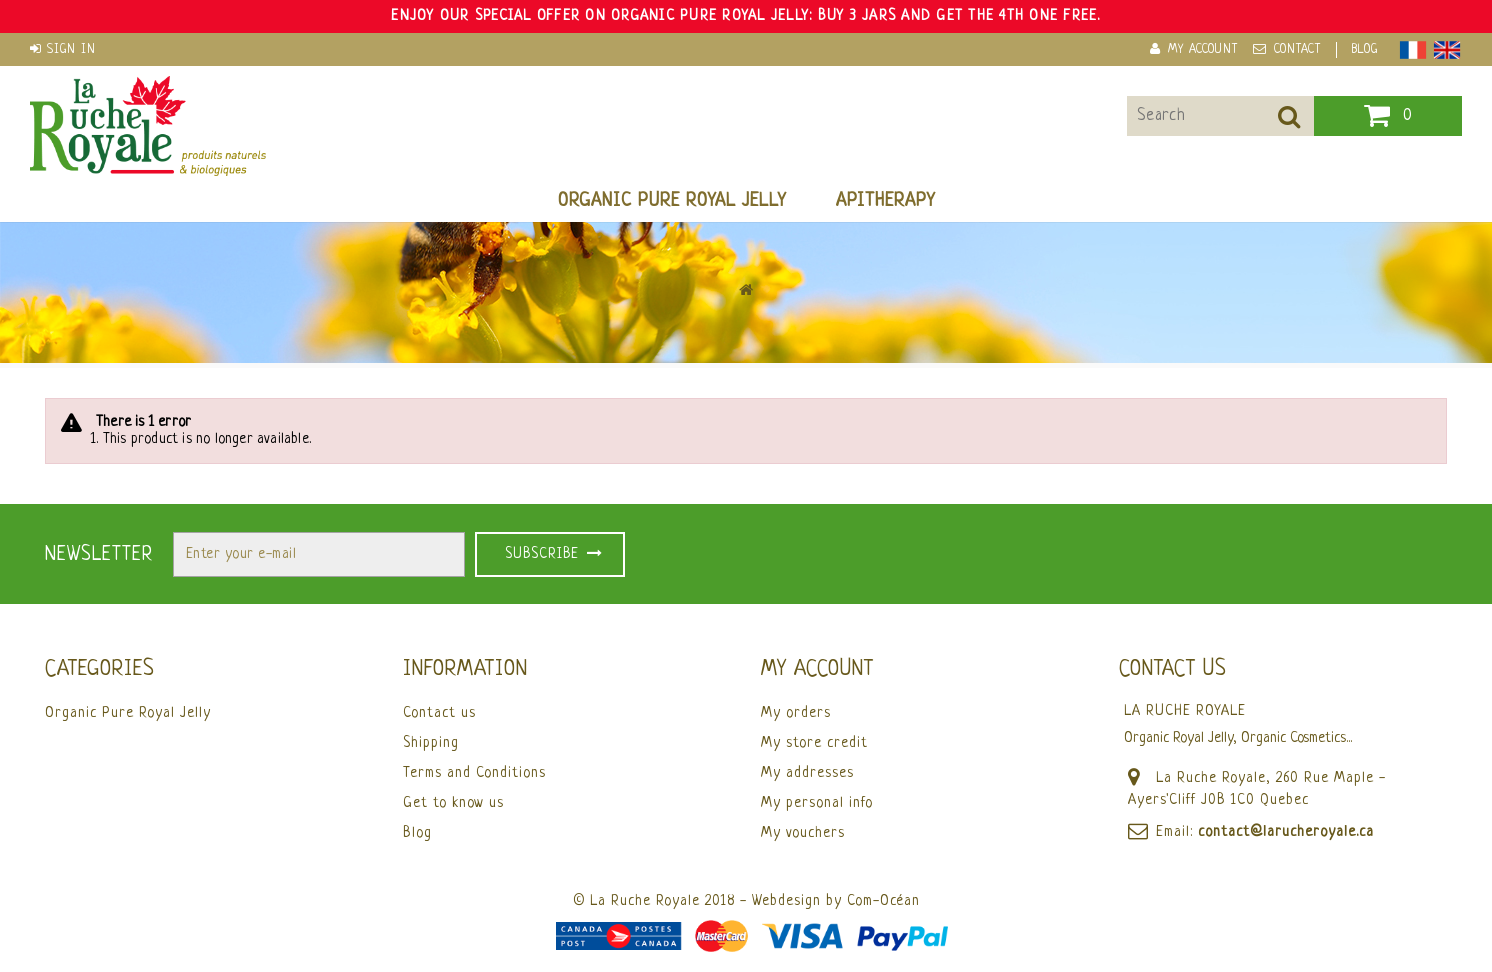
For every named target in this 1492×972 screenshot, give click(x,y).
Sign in (71, 50)
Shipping (431, 743)
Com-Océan (883, 901)
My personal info (817, 803)
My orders (796, 713)
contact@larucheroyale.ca (1286, 832)
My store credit (814, 743)
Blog (1365, 50)
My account (817, 669)
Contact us (439, 713)
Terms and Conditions (474, 773)
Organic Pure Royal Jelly (672, 201)
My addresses (807, 773)
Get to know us (453, 803)
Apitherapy (885, 201)
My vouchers (803, 833)
